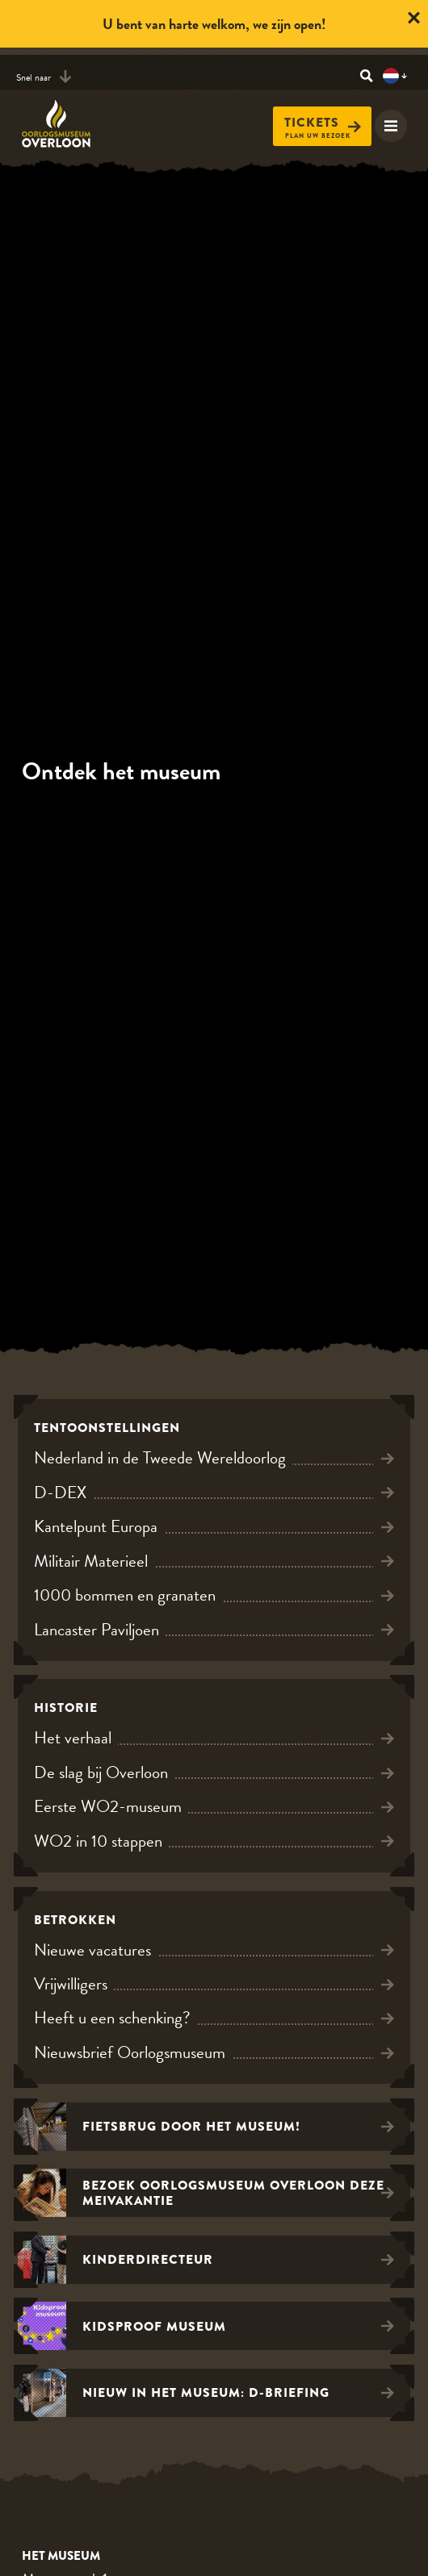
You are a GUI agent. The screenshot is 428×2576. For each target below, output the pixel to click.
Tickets (322, 123)
